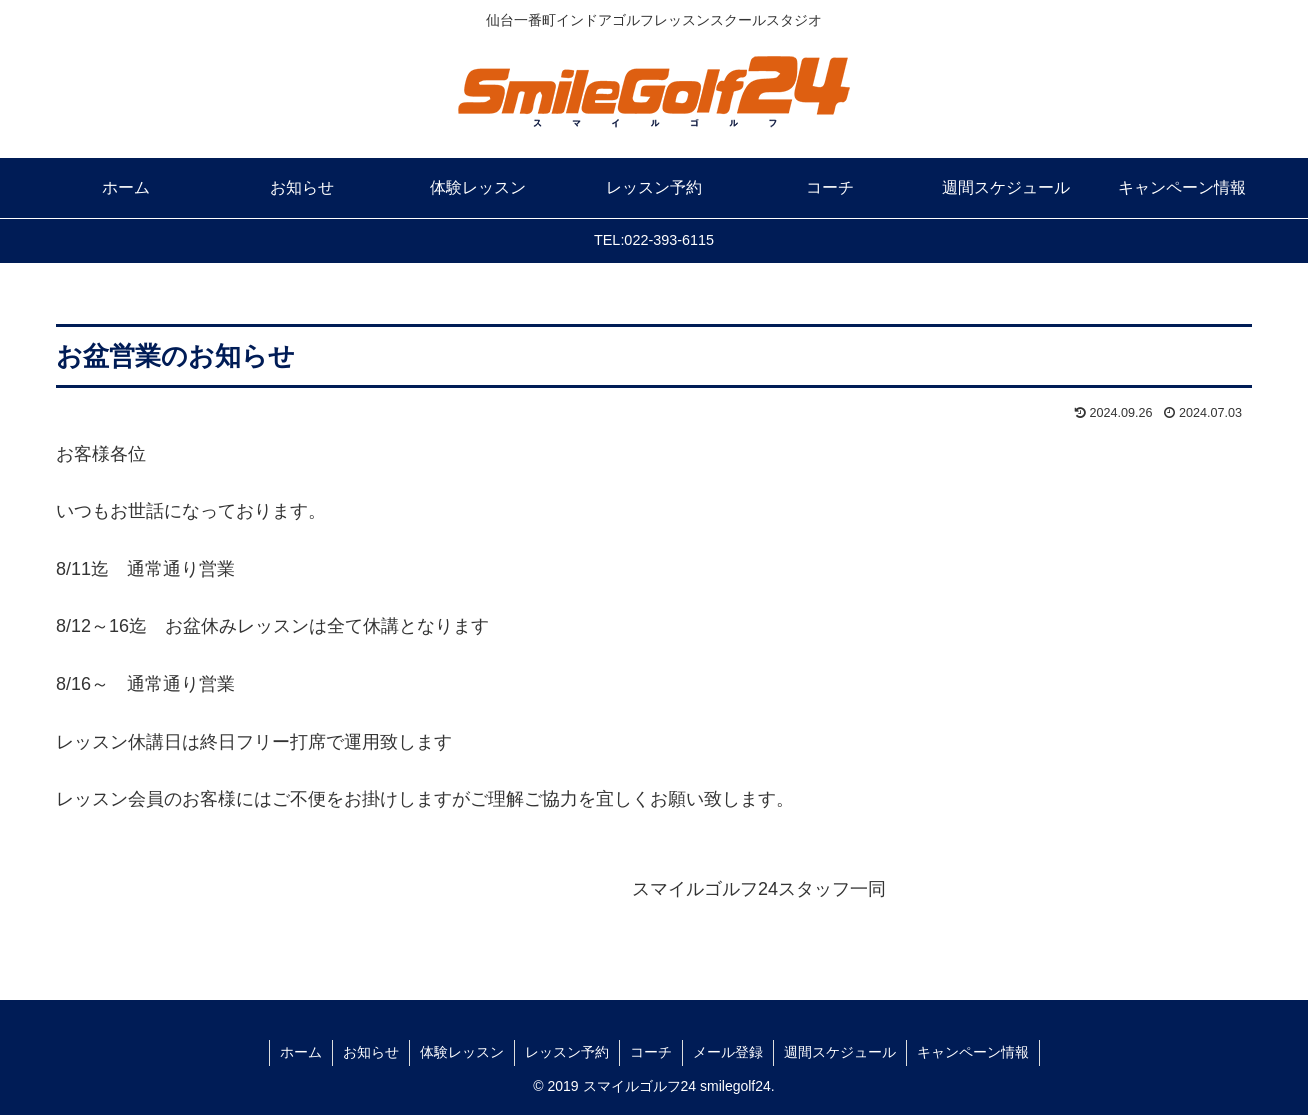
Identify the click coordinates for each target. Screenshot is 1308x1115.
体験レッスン (462, 1052)
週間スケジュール (840, 1052)
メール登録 (728, 1052)
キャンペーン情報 (973, 1052)
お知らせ (371, 1052)
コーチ (651, 1052)
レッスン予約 (567, 1052)
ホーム (301, 1052)
